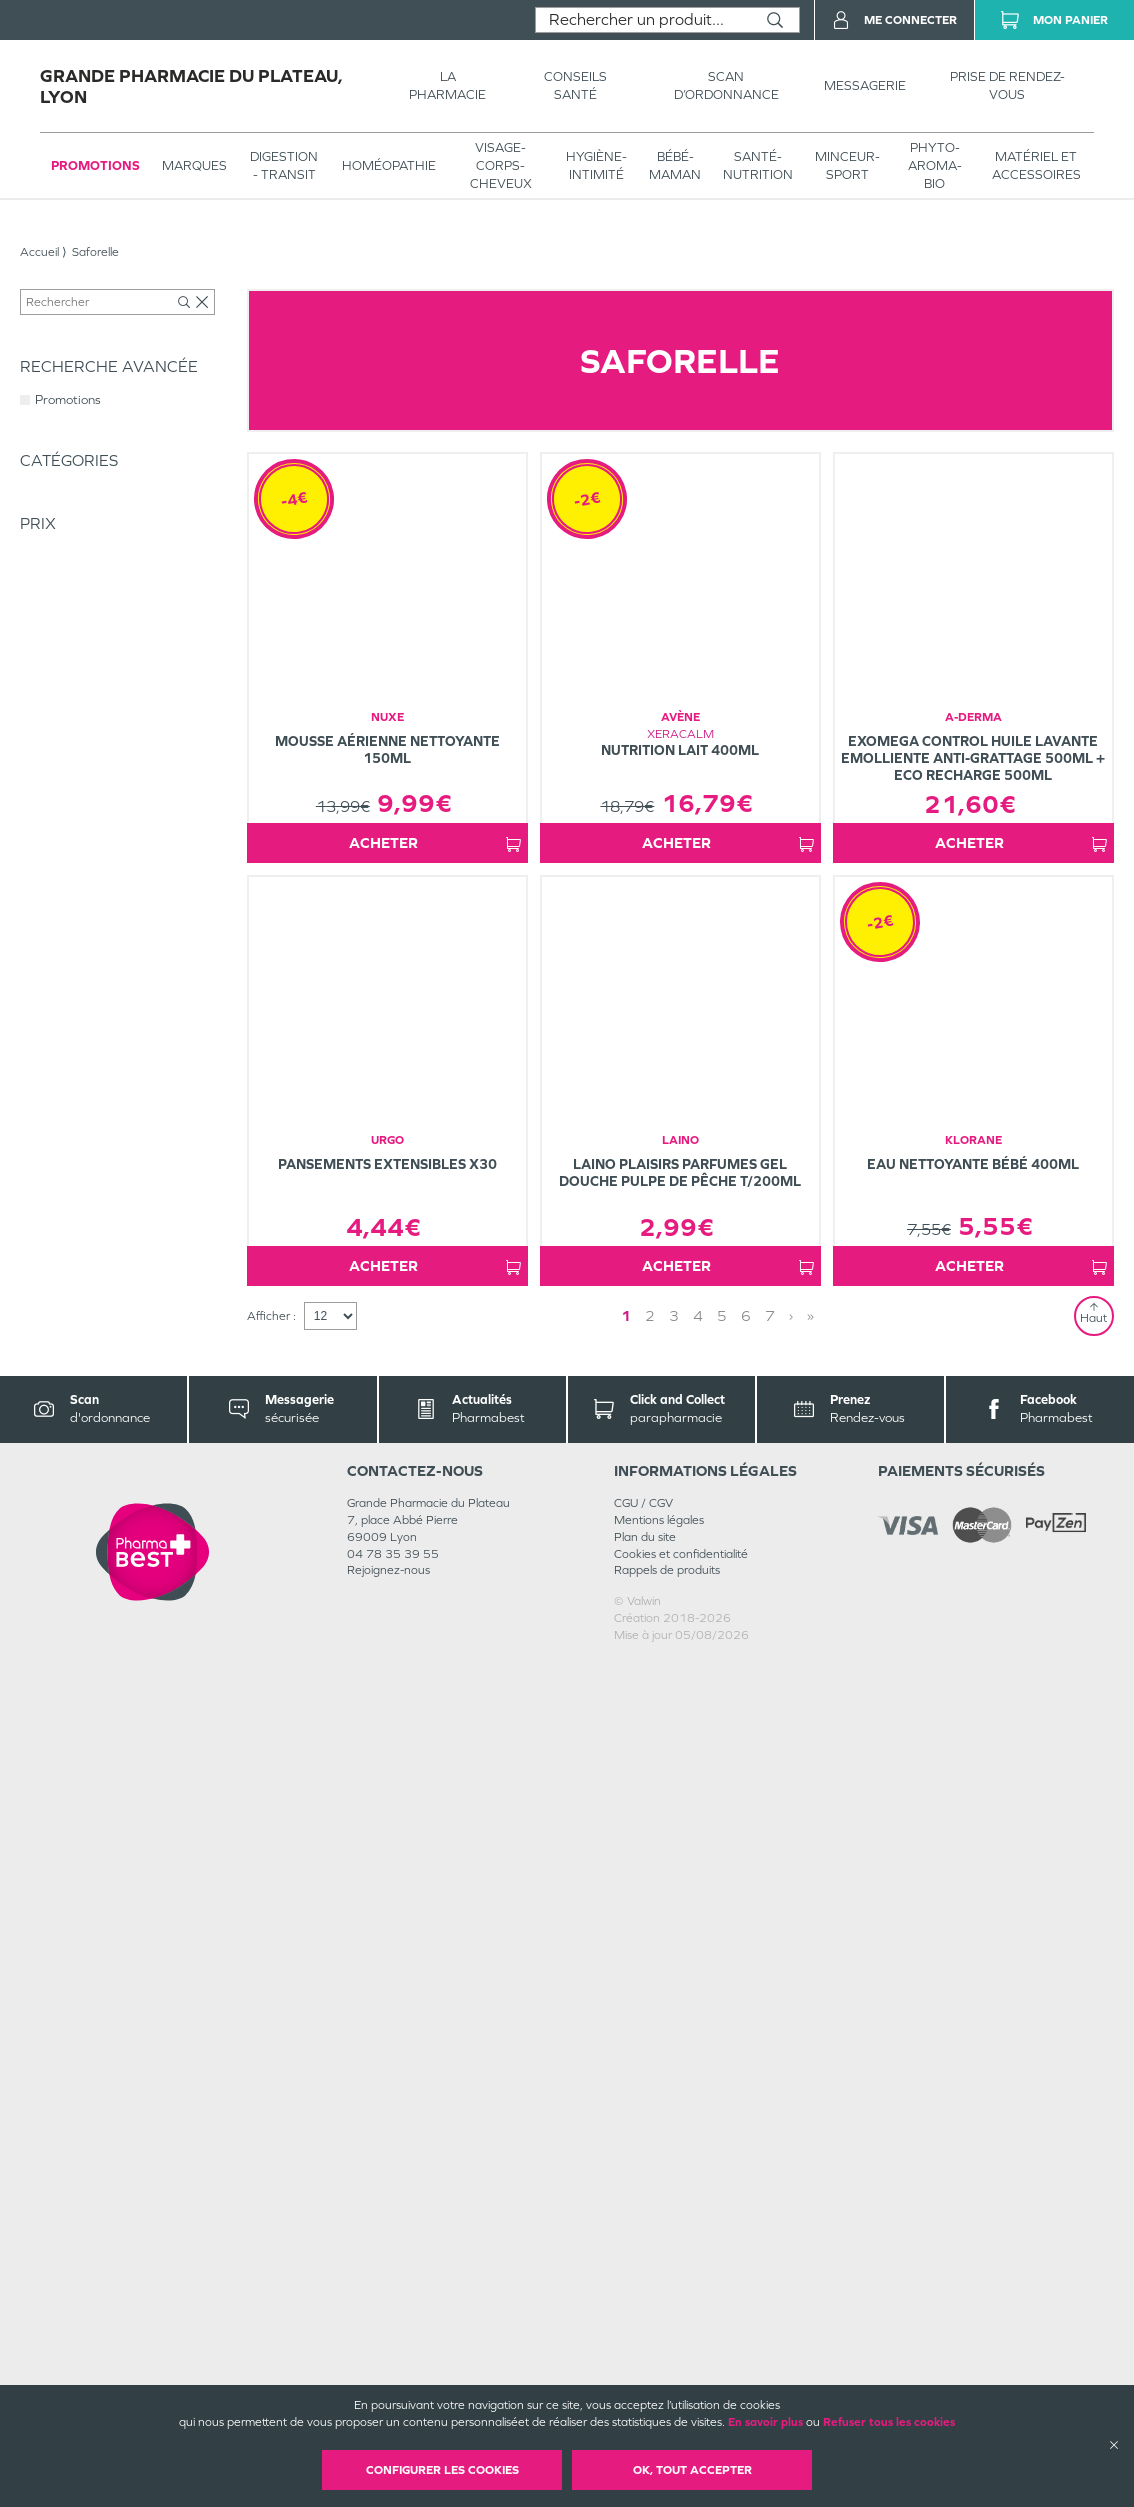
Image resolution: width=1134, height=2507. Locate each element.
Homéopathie (389, 165)
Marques (194, 165)
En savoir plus (765, 2422)
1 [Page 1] (682, 2161)
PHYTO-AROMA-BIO (935, 165)
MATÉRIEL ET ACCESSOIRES (1036, 165)
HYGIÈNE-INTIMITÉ (596, 165)
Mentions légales (659, 2366)
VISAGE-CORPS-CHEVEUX (501, 165)
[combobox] (643, 20)
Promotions (95, 165)
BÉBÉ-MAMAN (675, 165)
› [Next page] (727, 2161)
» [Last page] (746, 2161)
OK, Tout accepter (692, 2470)
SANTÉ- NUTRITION (758, 165)
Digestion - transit (284, 165)
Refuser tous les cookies (889, 2422)
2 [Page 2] (706, 2161)
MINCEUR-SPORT (847, 165)
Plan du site (645, 2383)
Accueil (39, 252)
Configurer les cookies (442, 2470)
